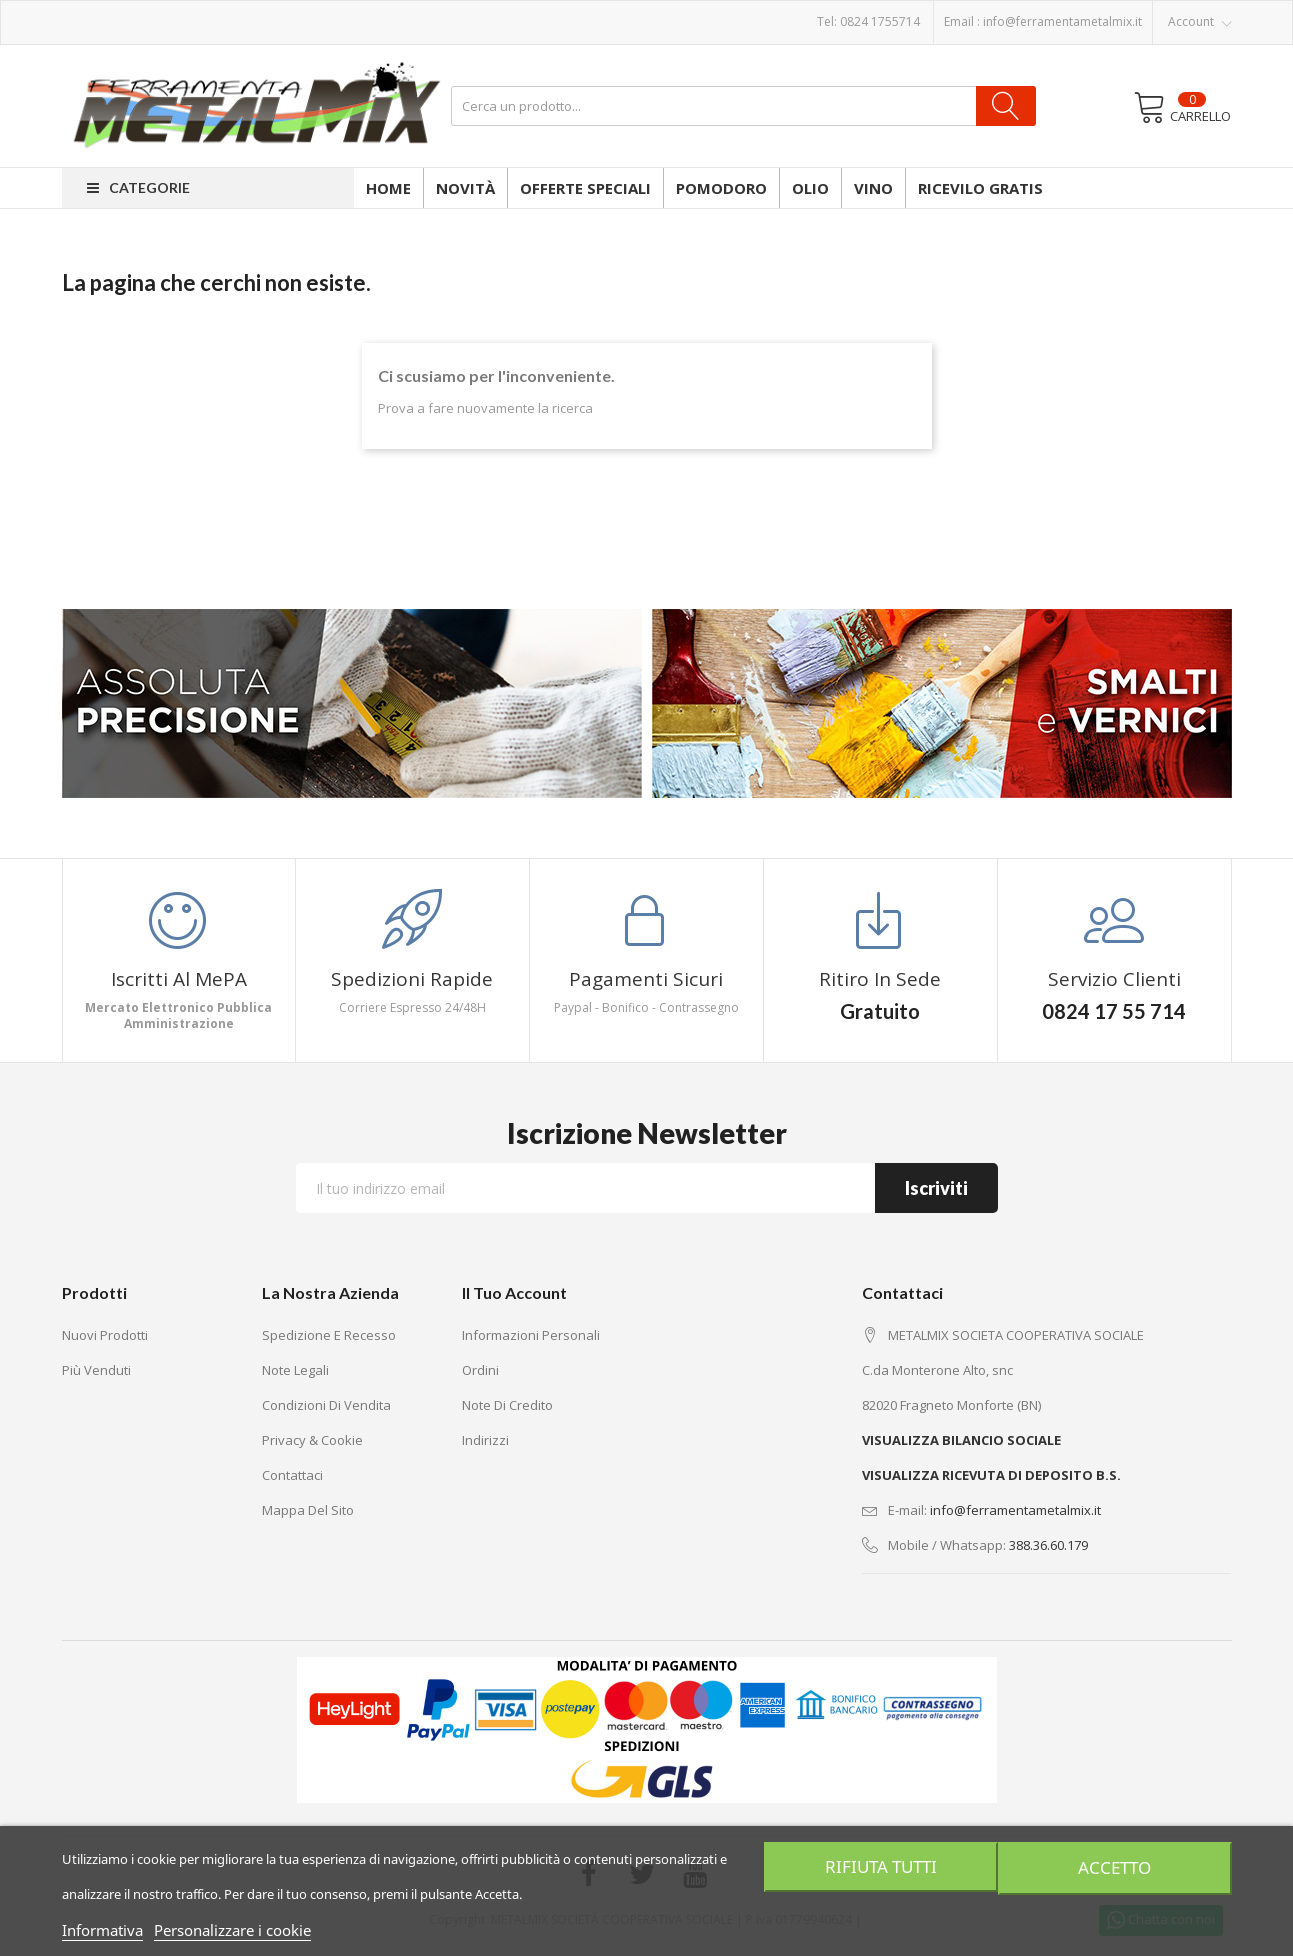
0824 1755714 (880, 21)
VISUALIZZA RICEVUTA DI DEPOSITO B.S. (991, 1475)
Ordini (480, 1370)
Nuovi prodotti (105, 1335)
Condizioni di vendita (326, 1405)
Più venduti (96, 1370)
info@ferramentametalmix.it (1062, 21)
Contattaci (292, 1475)
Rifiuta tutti (878, 1867)
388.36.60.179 (1048, 1545)
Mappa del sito (308, 1510)
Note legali (295, 1370)
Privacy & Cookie (312, 1440)
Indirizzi (485, 1440)
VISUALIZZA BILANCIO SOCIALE (961, 1440)
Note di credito (507, 1405)
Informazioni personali (531, 1335)
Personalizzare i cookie (232, 1930)
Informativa (102, 1930)
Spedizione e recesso (329, 1335)
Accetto (1117, 1867)
